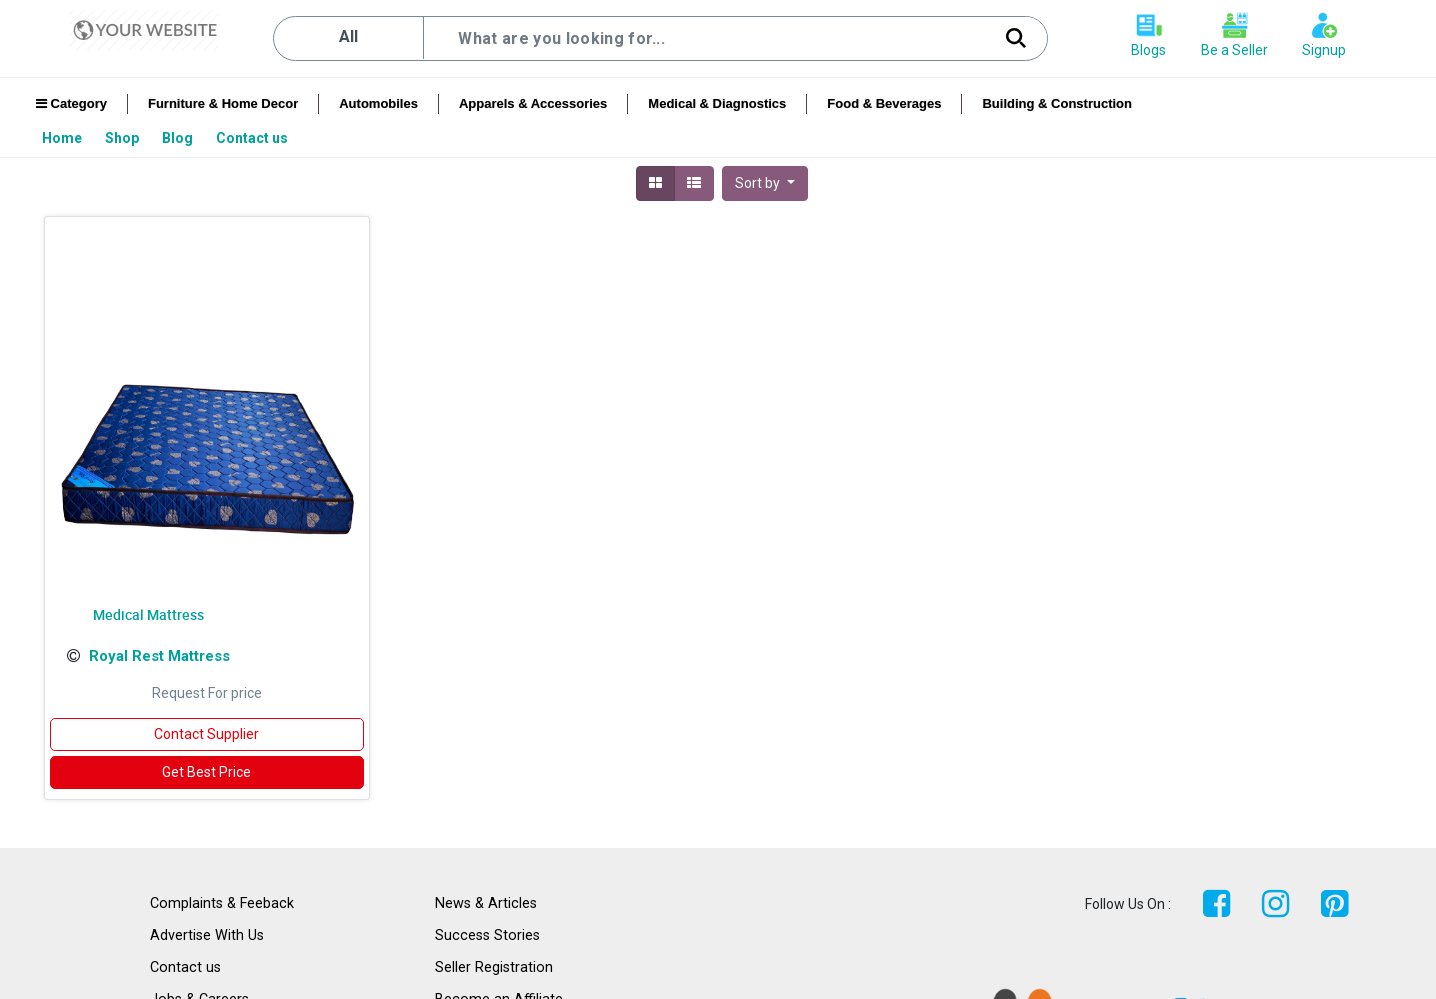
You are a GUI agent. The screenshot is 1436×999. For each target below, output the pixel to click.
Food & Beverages (884, 103)
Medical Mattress (148, 614)
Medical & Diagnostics (717, 103)
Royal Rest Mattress (159, 656)
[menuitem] (63, 138)
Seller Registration (494, 967)
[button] (765, 183)
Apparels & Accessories (533, 103)
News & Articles (486, 903)
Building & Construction (1056, 103)
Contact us (185, 967)
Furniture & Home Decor (223, 103)
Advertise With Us (207, 935)
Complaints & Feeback (222, 903)
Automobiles (378, 103)
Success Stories (487, 935)
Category (71, 103)
